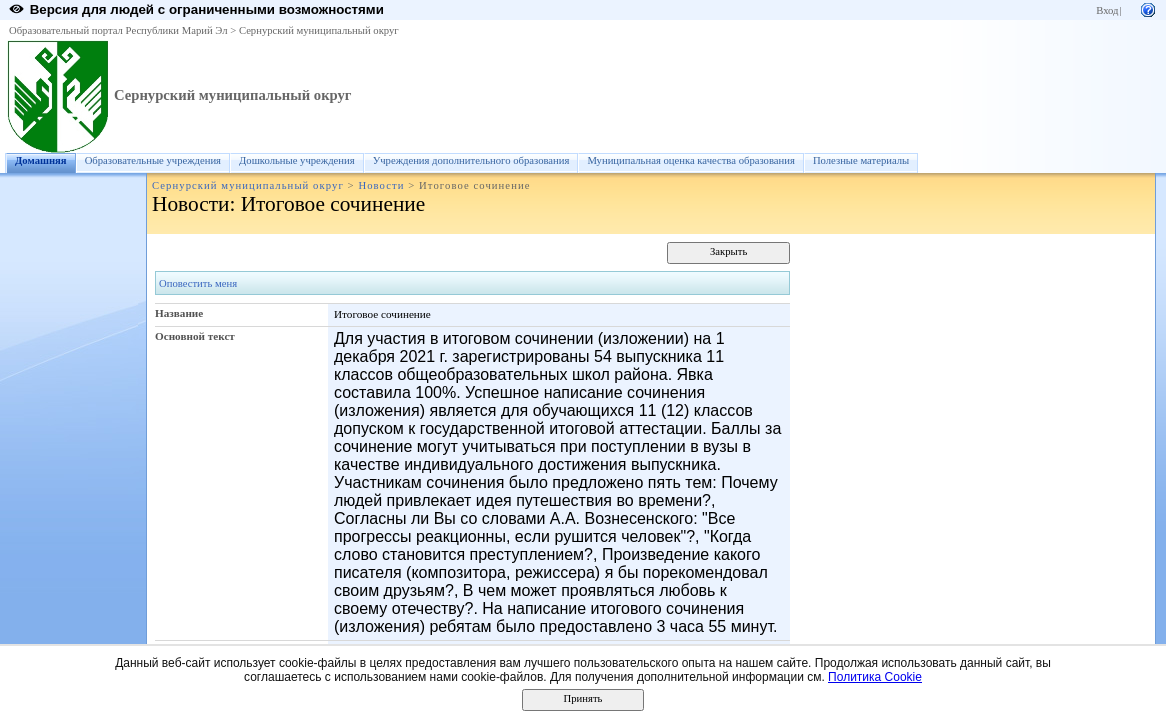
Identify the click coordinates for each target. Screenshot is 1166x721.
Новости (381, 185)
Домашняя (41, 160)
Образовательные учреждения (153, 160)
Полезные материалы (861, 160)
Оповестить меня (198, 283)
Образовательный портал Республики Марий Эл (118, 30)
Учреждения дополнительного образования (471, 160)
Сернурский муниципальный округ (319, 30)
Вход (1107, 10)
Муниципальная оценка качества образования (690, 160)
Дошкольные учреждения (297, 160)
